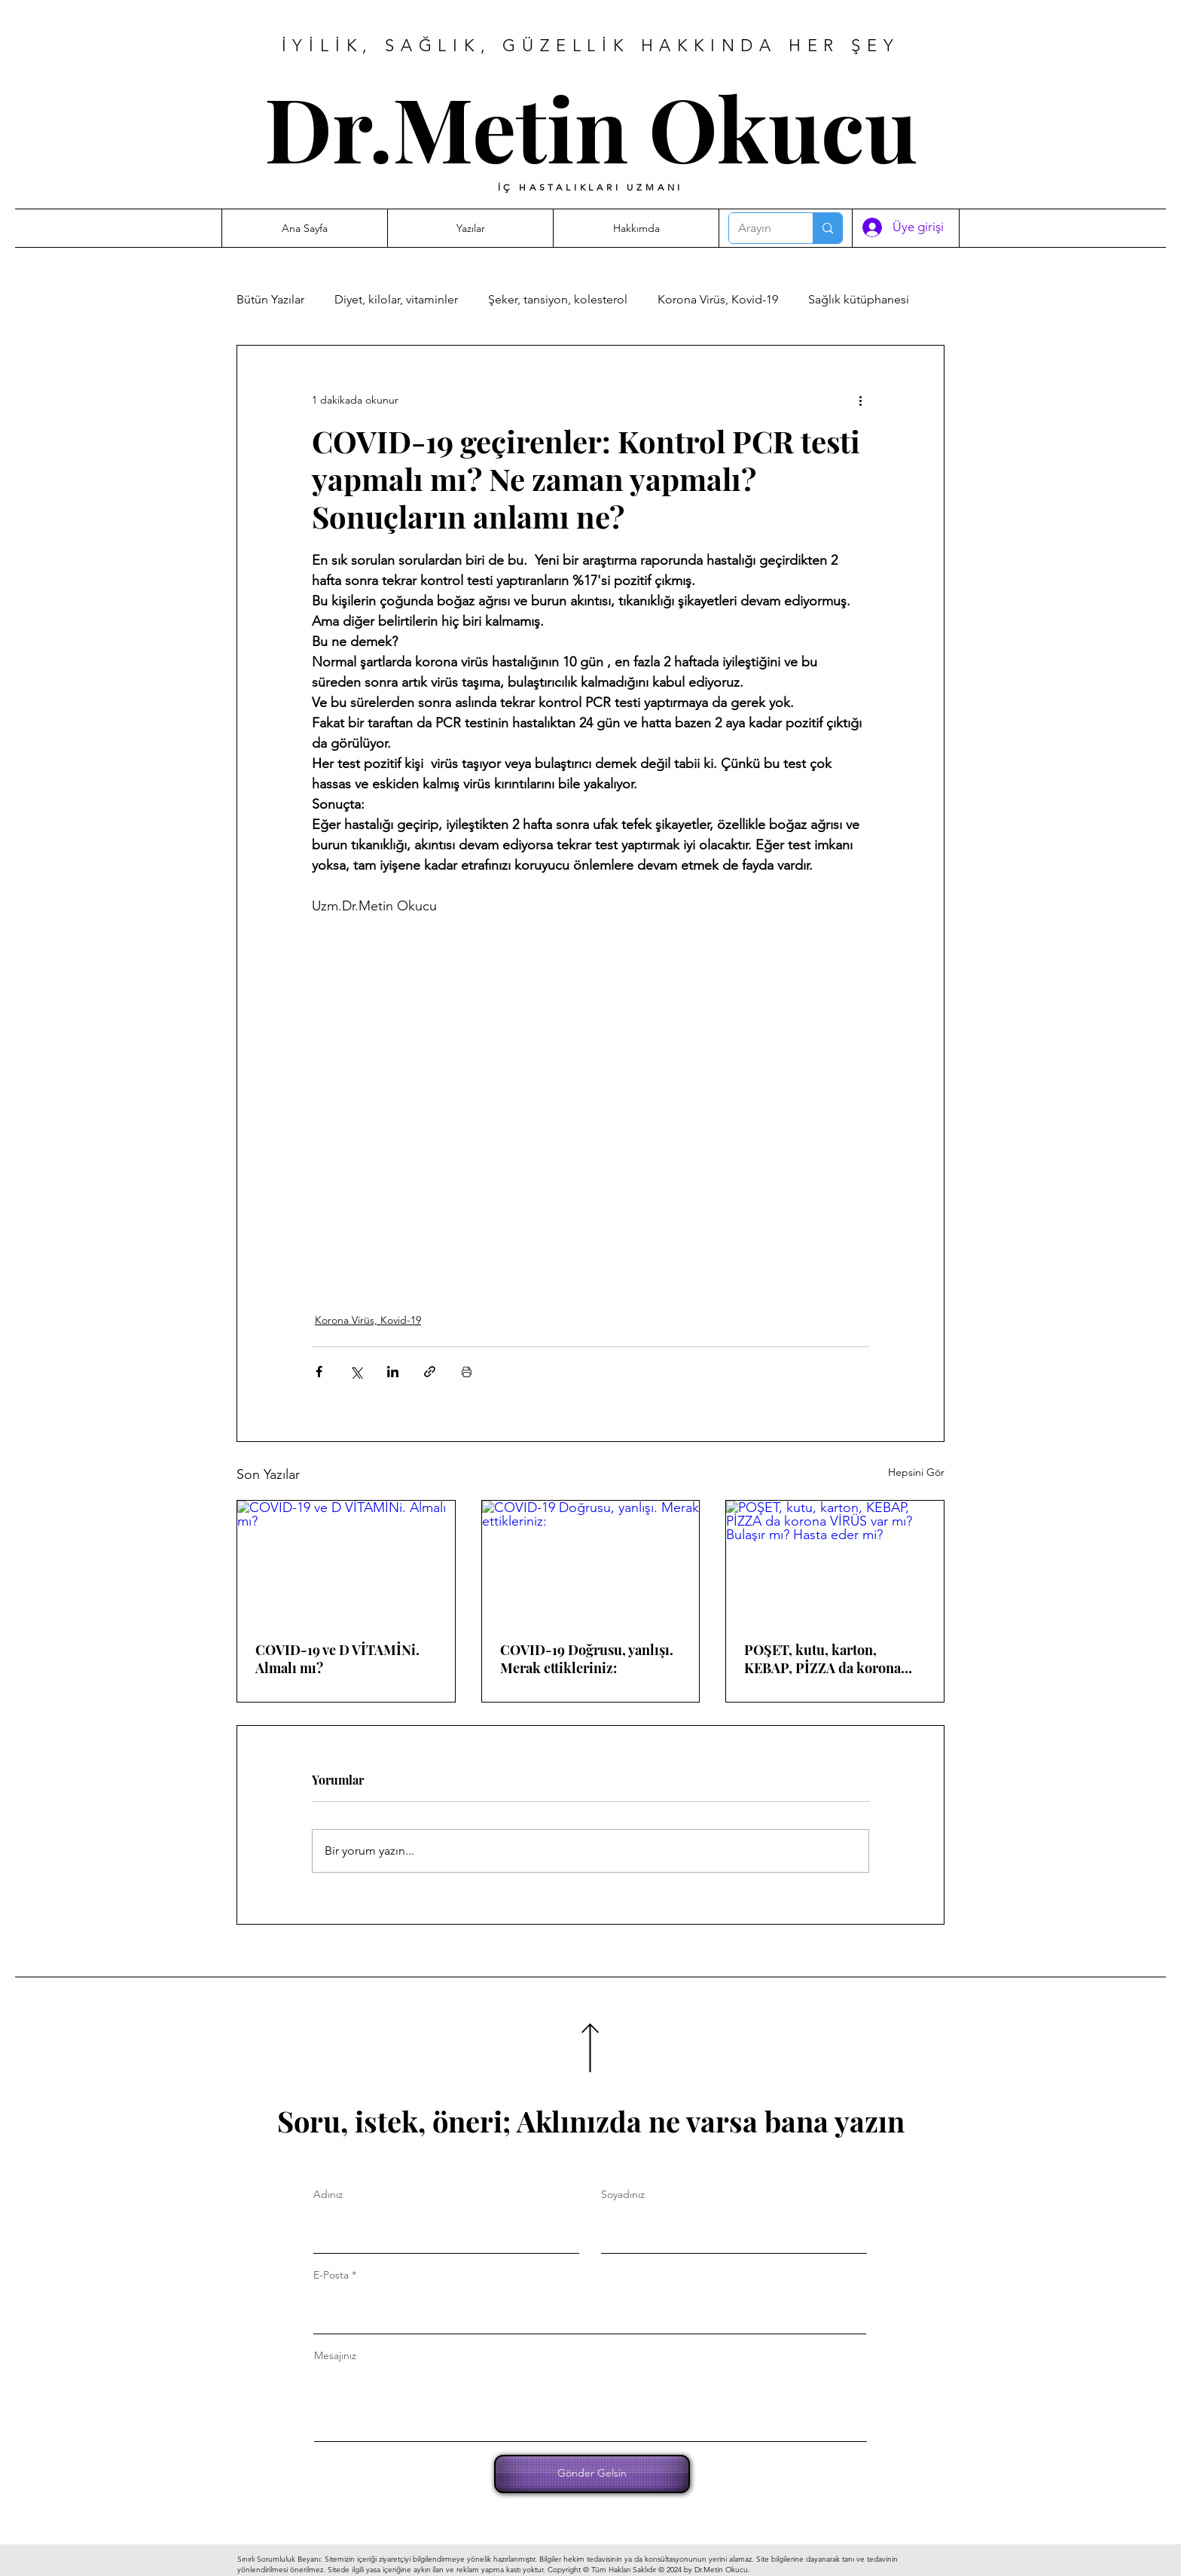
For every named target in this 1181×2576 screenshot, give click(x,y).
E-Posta (331, 2275)
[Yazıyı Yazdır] (466, 1371)
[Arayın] (759, 228)
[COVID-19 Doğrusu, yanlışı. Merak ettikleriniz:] (591, 1562)
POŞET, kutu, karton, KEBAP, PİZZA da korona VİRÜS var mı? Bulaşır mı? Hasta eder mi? (826, 1659)
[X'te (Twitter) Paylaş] (356, 1371)
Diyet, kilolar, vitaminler (396, 299)
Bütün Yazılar (270, 299)
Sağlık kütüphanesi (858, 299)
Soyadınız (623, 2194)
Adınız (328, 2194)
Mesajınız (335, 2355)
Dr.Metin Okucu (590, 127)
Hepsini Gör (916, 1472)
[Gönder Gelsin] (592, 2474)
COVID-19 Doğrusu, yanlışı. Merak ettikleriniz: (586, 1659)
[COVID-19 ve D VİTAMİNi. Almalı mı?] (346, 1562)
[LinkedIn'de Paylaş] (393, 1371)
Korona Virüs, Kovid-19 (718, 299)
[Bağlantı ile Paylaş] (430, 1371)
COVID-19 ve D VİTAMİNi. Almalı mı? (337, 1659)
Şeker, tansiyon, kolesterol (557, 299)
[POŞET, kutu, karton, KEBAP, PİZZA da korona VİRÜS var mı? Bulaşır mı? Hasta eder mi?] (835, 1562)
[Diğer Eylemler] (860, 400)
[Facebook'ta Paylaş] (319, 1371)
